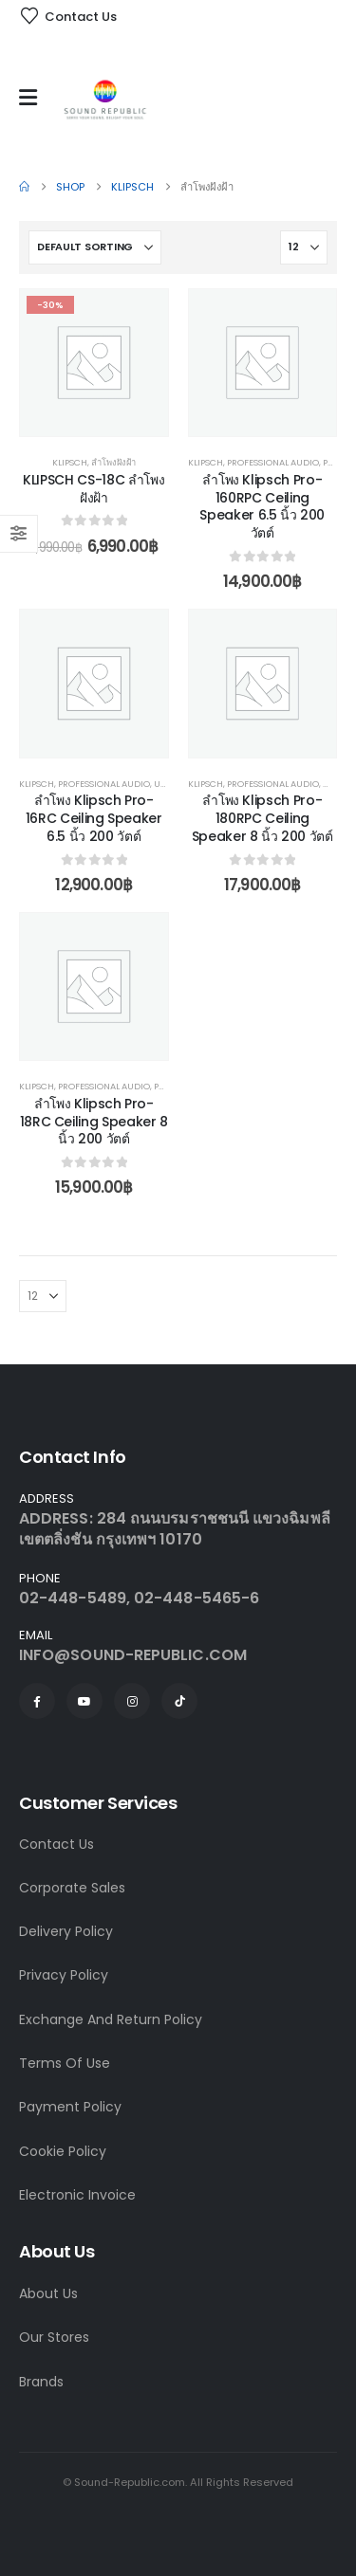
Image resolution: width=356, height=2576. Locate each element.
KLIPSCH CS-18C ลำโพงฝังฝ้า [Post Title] (93, 488)
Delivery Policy (66, 1931)
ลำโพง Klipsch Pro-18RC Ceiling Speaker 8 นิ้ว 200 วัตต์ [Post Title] (94, 1121)
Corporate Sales (72, 1887)
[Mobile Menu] (33, 97)
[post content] (94, 363)
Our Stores (54, 2337)
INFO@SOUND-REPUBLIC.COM (133, 1655)
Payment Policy (70, 2106)
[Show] (304, 247)
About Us (48, 2293)
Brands (41, 2381)
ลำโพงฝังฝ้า (113, 462)
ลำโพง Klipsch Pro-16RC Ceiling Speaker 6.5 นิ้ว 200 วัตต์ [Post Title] (94, 818)
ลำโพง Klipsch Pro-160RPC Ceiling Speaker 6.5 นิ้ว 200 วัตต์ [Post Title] (262, 506)
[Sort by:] (94, 247)
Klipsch (69, 462)
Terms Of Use (64, 2063)
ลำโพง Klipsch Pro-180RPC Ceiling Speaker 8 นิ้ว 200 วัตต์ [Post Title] (262, 818)
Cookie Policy (62, 2151)
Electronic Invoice (77, 2194)
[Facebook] (37, 1701)
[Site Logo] (105, 102)
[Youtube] (84, 1701)
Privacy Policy (63, 1974)
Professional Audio (273, 462)
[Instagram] (132, 1701)
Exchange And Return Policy (110, 2019)
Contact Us (56, 1844)
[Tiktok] (179, 1701)
